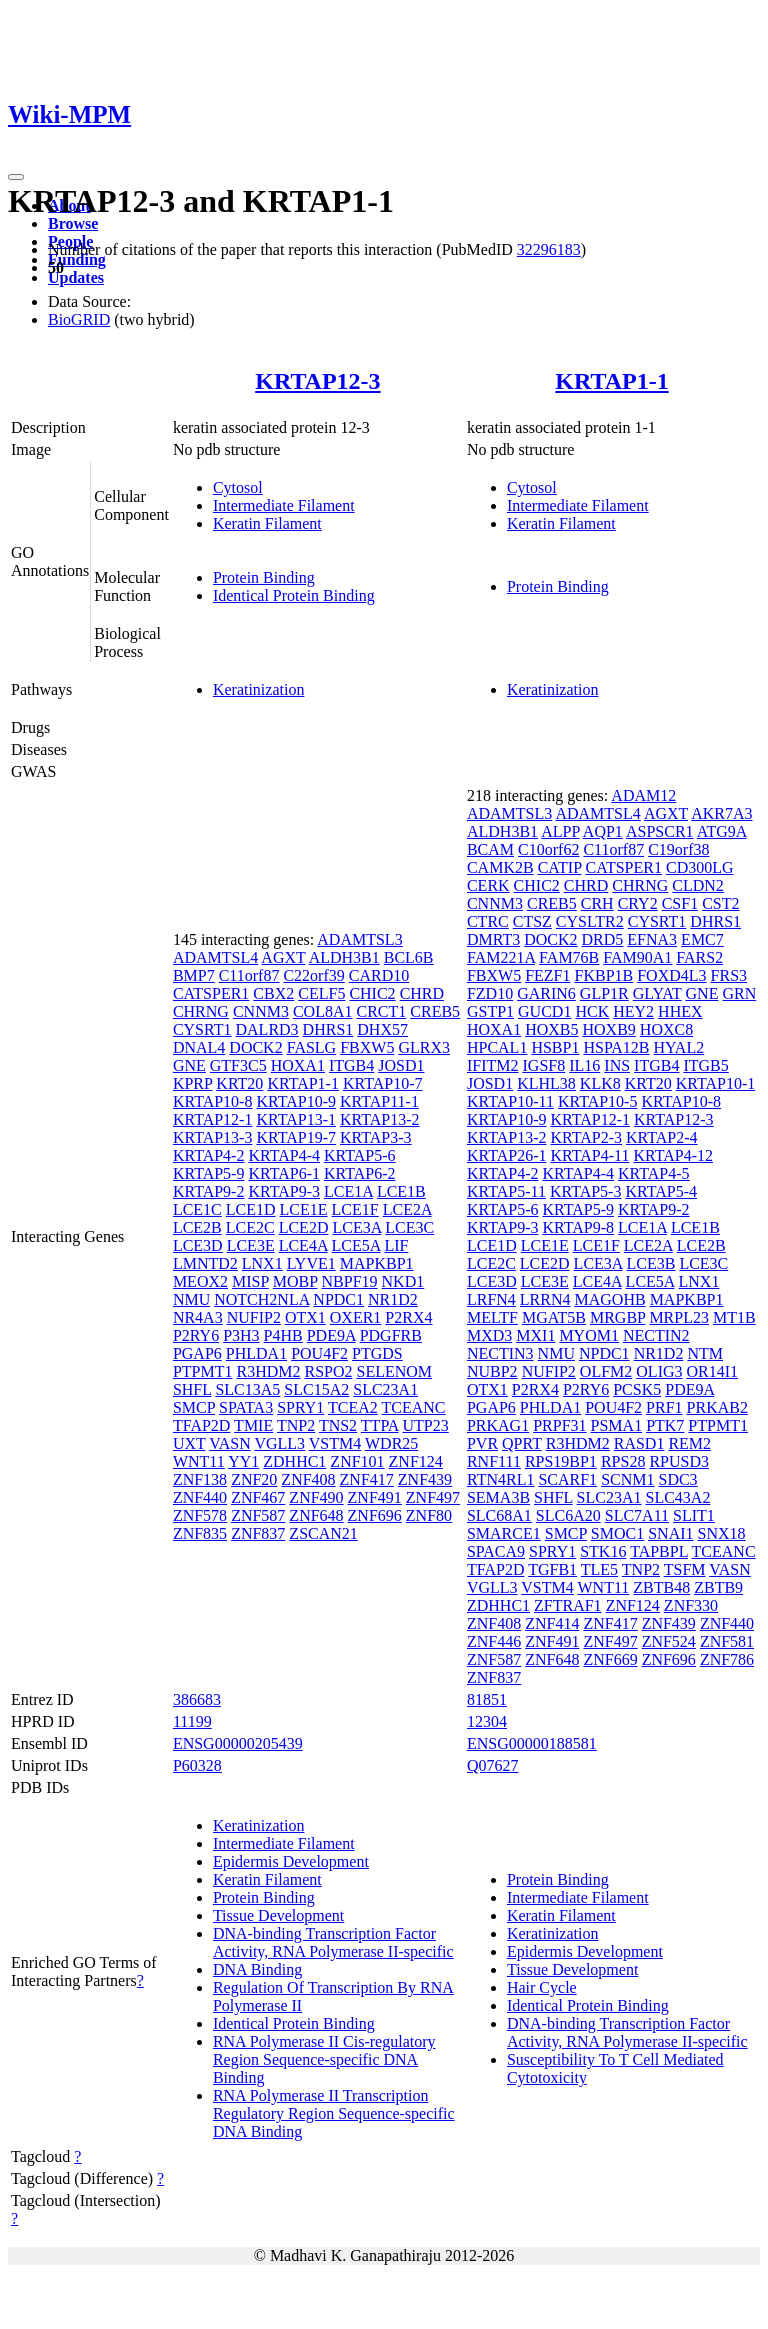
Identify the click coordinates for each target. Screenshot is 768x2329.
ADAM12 (643, 795)
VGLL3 (279, 1443)
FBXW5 (367, 1047)
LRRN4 (545, 1299)
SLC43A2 (678, 1497)
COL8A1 (323, 1011)
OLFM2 (606, 1371)
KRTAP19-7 (296, 1137)
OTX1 (305, 1317)
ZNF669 (610, 1659)
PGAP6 (197, 1353)
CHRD (422, 993)
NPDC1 (338, 1299)
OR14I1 (713, 1371)
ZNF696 (375, 1515)
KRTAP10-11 (510, 1101)
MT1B (734, 1317)
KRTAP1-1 (611, 381)
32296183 (549, 249)
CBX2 (273, 993)
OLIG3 (659, 1371)
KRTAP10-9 (296, 1101)
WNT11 (199, 1461)
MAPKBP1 (377, 1263)
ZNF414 (552, 1623)
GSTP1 (490, 1011)
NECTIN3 (500, 1353)
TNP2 (296, 1425)
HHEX (680, 1011)
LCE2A (407, 1209)
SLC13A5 (247, 1389)
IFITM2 (493, 1065)
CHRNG (201, 1011)
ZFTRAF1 (568, 1605)
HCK (592, 1011)
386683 (197, 1699)
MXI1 (535, 1335)
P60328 (197, 1765)
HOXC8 (666, 1029)
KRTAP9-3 (284, 1191)
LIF (396, 1245)
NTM (705, 1353)
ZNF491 (375, 1497)
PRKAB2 (717, 1407)
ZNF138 (200, 1479)
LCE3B (651, 1263)
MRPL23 (679, 1317)
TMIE (253, 1425)
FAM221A (501, 957)
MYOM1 (589, 1335)
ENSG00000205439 (238, 1743)
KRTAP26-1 (507, 1155)
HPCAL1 (497, 1047)
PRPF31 (559, 1425)
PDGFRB (391, 1335)
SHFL (192, 1389)
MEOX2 (200, 1281)
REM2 (689, 1443)
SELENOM (395, 1371)
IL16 (584, 1065)
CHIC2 (372, 993)
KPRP (192, 1083)
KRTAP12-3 (317, 381)
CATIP (560, 867)
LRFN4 (491, 1299)
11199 (192, 1721)
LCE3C (409, 1227)
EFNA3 (652, 939)
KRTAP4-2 (209, 1155)
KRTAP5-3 (586, 1191)
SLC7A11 (637, 1515)
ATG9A (722, 831)
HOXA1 (298, 1065)
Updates (76, 277)
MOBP (295, 1281)
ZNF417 (367, 1479)
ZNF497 (433, 1497)
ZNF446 (494, 1641)
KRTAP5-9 (209, 1173)
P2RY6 (196, 1335)
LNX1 (262, 1263)
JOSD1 (401, 1065)
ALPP (560, 831)
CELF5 (321, 993)
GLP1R (604, 993)
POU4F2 (319, 1353)
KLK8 (600, 1083)
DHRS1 (328, 1029)
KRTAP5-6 (360, 1155)
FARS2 (699, 957)
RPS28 (623, 1461)
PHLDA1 (256, 1353)
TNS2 (338, 1425)
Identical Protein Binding (294, 595)
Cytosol (238, 487)
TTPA (380, 1425)
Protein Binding (264, 577)
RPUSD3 (679, 1461)
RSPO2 (328, 1371)
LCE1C (197, 1209)
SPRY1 (300, 1407)
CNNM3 (261, 1011)
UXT (189, 1443)
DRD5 (603, 939)
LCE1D (251, 1209)
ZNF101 (357, 1461)
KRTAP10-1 (716, 1083)
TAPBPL (659, 1551)
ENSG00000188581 (532, 1743)
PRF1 (664, 1407)
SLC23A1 (385, 1389)
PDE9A (331, 1335)
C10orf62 (548, 849)
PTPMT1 (203, 1371)
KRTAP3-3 (376, 1137)
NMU (191, 1299)
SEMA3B (498, 1497)
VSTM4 (335, 1443)
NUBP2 (492, 1371)
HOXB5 (551, 1029)
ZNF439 (425, 1479)
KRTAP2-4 (662, 1137)
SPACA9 (496, 1551)
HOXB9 (609, 1029)
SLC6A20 (568, 1515)
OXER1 (356, 1317)
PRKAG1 (498, 1425)
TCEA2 (353, 1407)
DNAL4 (199, 1047)
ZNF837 (258, 1533)
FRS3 (729, 975)
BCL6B (409, 957)
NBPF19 (350, 1281)
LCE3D (198, 1245)
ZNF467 (258, 1497)
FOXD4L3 (671, 975)
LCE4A (303, 1245)
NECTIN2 (656, 1335)
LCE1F (355, 1209)
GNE (189, 1065)
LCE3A (356, 1227)
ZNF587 (258, 1515)
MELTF (492, 1317)
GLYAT (657, 993)
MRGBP (617, 1317)
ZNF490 (316, 1497)
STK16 (603, 1551)
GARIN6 (546, 993)
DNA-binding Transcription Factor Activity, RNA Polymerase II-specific (333, 1942)
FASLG (312, 1047)
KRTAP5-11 (506, 1191)
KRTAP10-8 (213, 1101)
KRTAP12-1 (213, 1119)
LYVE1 (311, 1263)
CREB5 (435, 1011)
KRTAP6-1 (284, 1173)
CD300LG (700, 867)
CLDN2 (698, 885)
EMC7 (702, 939)
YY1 (243, 1461)
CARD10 (379, 975)
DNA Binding (257, 1969)
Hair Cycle (542, 1987)
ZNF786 (727, 1659)
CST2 (720, 903)
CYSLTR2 (590, 921)
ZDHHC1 (294, 1461)
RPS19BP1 (561, 1461)
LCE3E (251, 1245)
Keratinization (259, 689)
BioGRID (79, 319)
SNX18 (722, 1533)
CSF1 (680, 903)
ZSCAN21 (323, 1533)
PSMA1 (617, 1425)
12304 (487, 1721)
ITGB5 (705, 1065)
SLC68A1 (499, 1515)
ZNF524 (669, 1641)
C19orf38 (678, 849)
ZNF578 (200, 1515)
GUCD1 (544, 1011)
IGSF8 (544, 1065)
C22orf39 (313, 975)
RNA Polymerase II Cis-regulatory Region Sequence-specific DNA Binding (324, 2059)
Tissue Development (278, 1915)
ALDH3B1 (344, 957)
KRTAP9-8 (578, 1227)
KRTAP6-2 (360, 1173)
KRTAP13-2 (380, 1119)
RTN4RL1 (500, 1479)
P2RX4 (408, 1317)
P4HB (283, 1335)
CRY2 (638, 903)
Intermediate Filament (284, 505)
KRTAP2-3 (586, 1137)
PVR (482, 1443)
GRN (739, 993)
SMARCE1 (504, 1533)
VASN (230, 1443)
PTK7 (665, 1425)
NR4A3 (198, 1317)
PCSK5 (637, 1389)
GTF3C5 (238, 1065)
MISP (250, 1281)
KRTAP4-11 (589, 1155)
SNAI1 (670, 1533)
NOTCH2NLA (261, 1299)
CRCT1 (381, 1011)
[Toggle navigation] (16, 177)
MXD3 (489, 1335)
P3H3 (241, 1335)
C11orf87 (249, 975)
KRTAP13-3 (213, 1137)
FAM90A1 (637, 957)
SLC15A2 (316, 1389)
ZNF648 (316, 1515)
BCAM (490, 849)
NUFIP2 (254, 1317)
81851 (487, 1699)
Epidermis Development (291, 1861)
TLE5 (599, 1569)
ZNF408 (308, 1479)
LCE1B (401, 1191)
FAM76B (569, 957)
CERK (488, 885)
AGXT (283, 957)
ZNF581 (727, 1641)
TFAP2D (202, 1425)
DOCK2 (255, 1047)
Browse (73, 223)
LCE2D (304, 1227)
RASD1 (639, 1443)
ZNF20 (254, 1479)
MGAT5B (554, 1317)
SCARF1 (567, 1479)
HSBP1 (555, 1047)
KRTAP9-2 (209, 1191)
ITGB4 (351, 1065)
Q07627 (493, 1765)
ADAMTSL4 (215, 957)
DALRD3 (267, 1029)
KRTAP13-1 (296, 1119)
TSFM (685, 1569)
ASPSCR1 (660, 831)
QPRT (522, 1443)
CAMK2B (500, 867)
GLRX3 (424, 1047)
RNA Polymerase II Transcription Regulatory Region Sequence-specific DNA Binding (334, 2113)
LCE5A (356, 1245)
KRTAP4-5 (654, 1173)
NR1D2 (393, 1299)
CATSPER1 (211, 993)
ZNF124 (416, 1461)
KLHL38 (546, 1083)
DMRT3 (493, 939)
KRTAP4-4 (284, 1155)
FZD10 (490, 993)
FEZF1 (547, 975)
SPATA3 (246, 1407)
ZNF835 (200, 1533)
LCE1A (348, 1191)
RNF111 (494, 1461)
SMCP (194, 1407)
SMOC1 (617, 1533)
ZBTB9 (718, 1587)
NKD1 (403, 1281)
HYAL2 (679, 1047)
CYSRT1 (202, 1029)
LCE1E (304, 1209)
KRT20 (239, 1083)
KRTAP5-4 (661, 1191)
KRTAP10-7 (383, 1083)
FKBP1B (604, 975)
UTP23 (426, 1425)
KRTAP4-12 (673, 1155)
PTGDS (377, 1353)
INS (617, 1065)
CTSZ (532, 921)
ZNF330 (691, 1605)
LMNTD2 (205, 1263)
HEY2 (633, 1011)
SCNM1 (627, 1479)
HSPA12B (616, 1047)
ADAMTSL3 (359, 939)
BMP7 (194, 975)
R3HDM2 (268, 1371)
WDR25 (391, 1443)
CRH (597, 903)
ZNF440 (200, 1497)
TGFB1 (552, 1569)
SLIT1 (694, 1515)
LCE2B (197, 1227)
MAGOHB (610, 1299)
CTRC (488, 921)
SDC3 (677, 1479)
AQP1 (603, 831)
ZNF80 (429, 1515)
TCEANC (414, 1407)
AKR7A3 (721, 813)
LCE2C (250, 1227)
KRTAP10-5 (598, 1101)
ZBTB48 (661, 1587)
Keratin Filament (267, 523)
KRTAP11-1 (379, 1101)
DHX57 (382, 1029)
